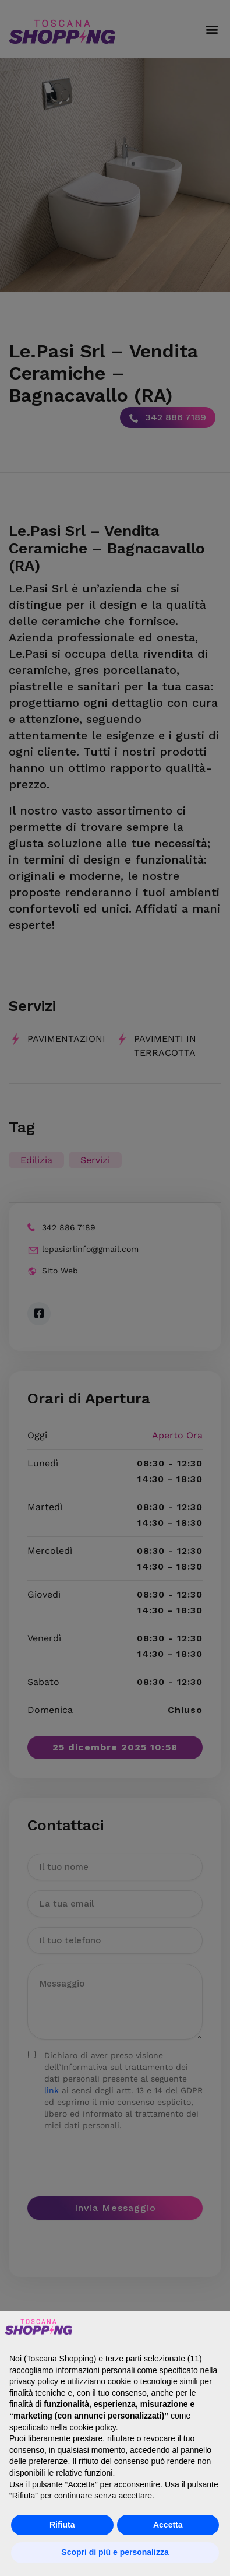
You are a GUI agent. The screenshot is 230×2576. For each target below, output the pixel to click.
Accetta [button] (168, 2524)
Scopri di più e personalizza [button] (114, 2552)
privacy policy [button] (33, 2381)
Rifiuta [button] (62, 2524)
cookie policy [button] (93, 2427)
